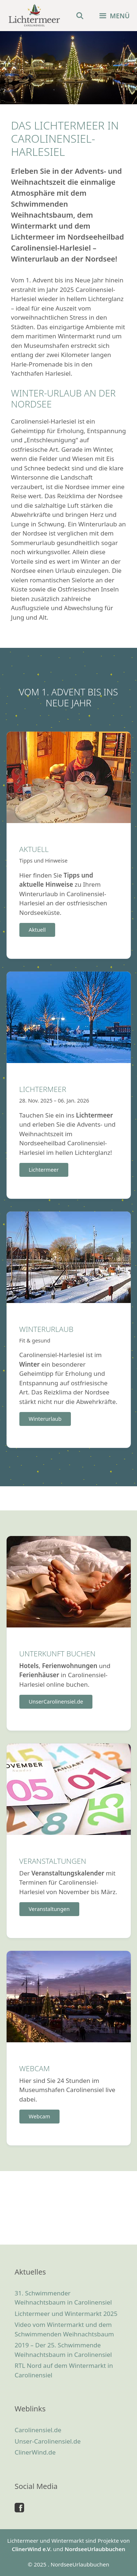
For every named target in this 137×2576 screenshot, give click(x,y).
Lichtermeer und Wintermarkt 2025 (66, 2313)
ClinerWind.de (35, 2452)
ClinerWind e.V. (32, 2549)
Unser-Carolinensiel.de (48, 2441)
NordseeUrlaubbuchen (95, 2549)
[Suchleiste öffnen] (79, 16)
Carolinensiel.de (38, 2430)
